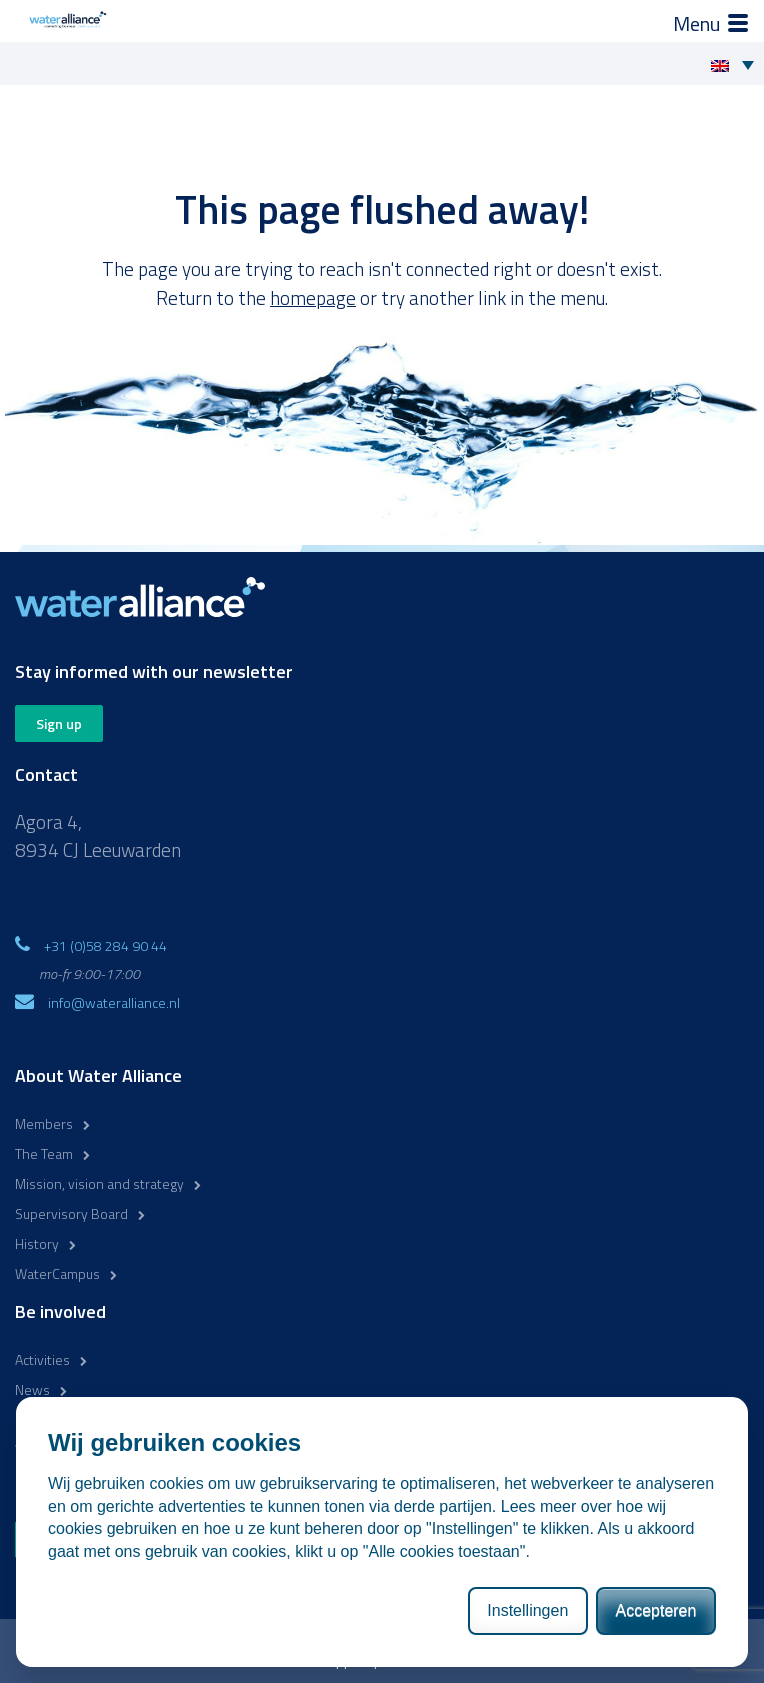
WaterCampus (57, 1273)
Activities (42, 1359)
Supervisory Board (71, 1213)
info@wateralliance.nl (114, 1002)
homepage (313, 297)
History (37, 1243)
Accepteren (655, 1610)
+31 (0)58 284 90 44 (105, 945)
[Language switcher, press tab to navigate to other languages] (737, 64)
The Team (44, 1153)
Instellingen (527, 1610)
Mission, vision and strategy (99, 1183)
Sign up (59, 723)
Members (44, 1123)
